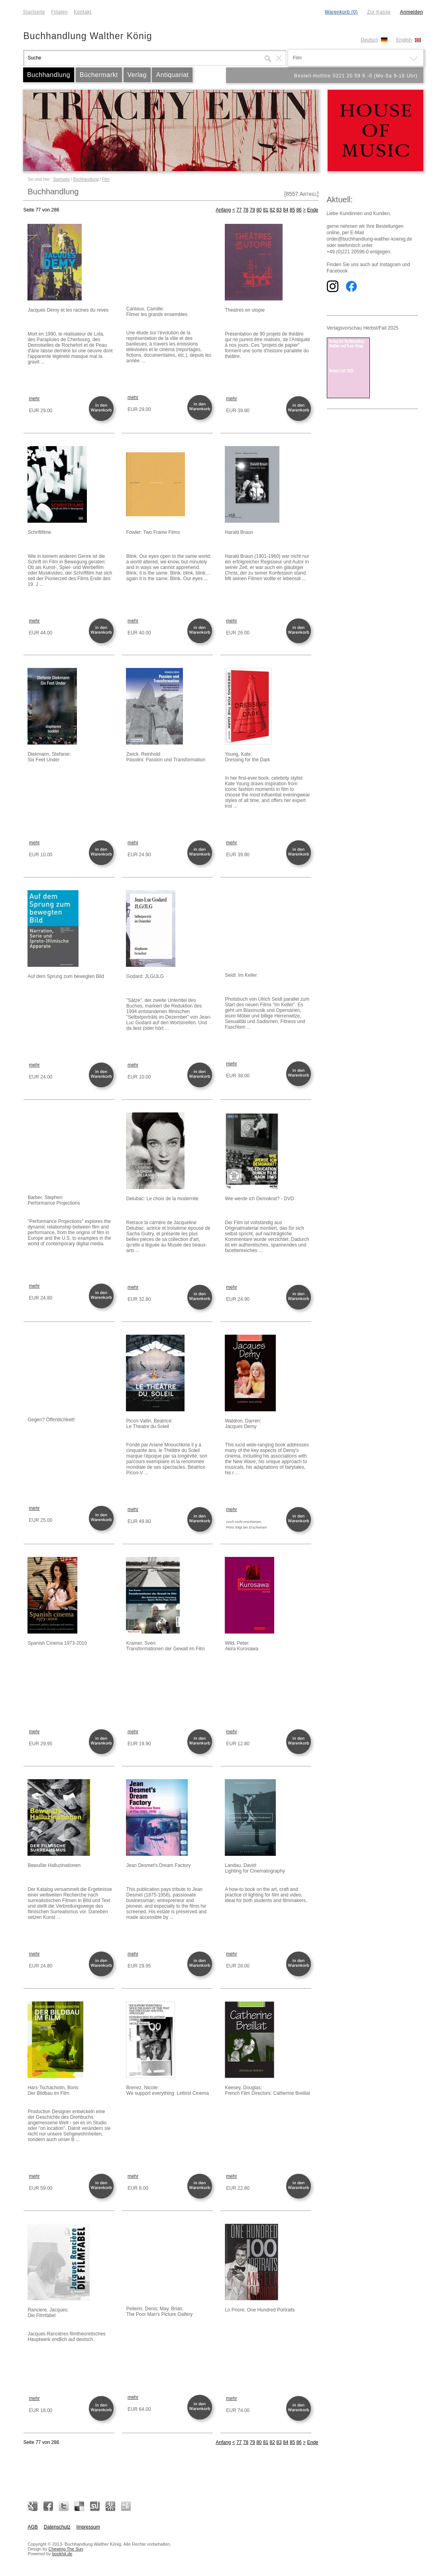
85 (292, 210)
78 (245, 210)
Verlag (137, 74)
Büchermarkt (99, 74)
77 (239, 210)
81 (265, 210)
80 (258, 210)
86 (298, 210)
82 (272, 210)
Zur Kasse (379, 12)
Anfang (223, 210)
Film (106, 179)
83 (278, 210)
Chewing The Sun (65, 2548)
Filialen (59, 12)
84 (285, 210)
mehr (34, 398)
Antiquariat (172, 74)
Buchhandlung (48, 74)
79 (252, 210)
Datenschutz (57, 2527)
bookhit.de (62, 2553)
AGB (33, 2527)
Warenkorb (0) (341, 12)
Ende (312, 210)
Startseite (34, 12)
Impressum (88, 2527)
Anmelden (411, 12)
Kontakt (82, 12)
